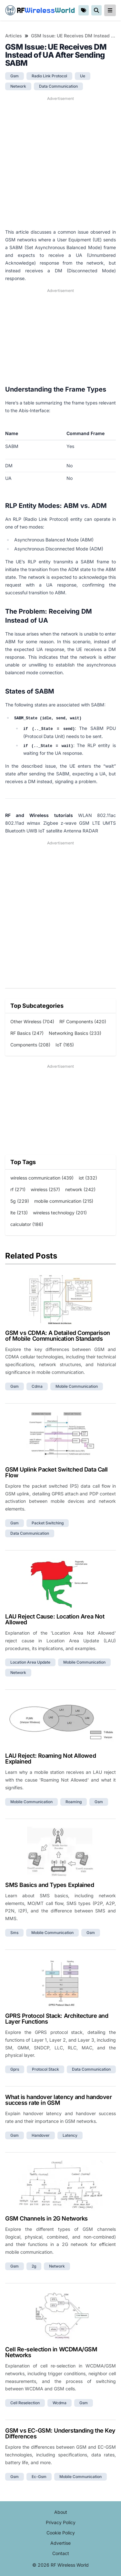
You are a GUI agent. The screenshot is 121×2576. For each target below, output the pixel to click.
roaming (74, 1801)
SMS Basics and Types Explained (49, 1884)
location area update (30, 1662)
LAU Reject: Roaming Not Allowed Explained (50, 1758)
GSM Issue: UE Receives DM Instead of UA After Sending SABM (73, 35)
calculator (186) (26, 1224)
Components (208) (30, 1044)
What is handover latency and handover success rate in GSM (58, 2100)
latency (70, 2135)
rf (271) (17, 1189)
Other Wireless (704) (32, 1021)
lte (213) (19, 1212)
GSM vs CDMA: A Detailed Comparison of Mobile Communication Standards (57, 1335)
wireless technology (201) (60, 1212)
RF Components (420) (82, 1021)
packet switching (48, 1523)
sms (14, 1932)
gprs (14, 2069)
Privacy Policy (61, 2522)
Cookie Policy (60, 2532)
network (18, 86)
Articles (13, 35)
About (60, 2512)
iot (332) (88, 1178)
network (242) (80, 1189)
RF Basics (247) (27, 1033)
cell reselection (25, 2402)
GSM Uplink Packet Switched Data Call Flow (56, 1472)
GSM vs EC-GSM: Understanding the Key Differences (60, 2433)
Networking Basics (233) (75, 1033)
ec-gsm (39, 2476)
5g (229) (19, 1201)
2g (34, 2266)
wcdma (59, 2402)
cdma (37, 1386)
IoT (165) (64, 1044)
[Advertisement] (60, 162)
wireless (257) (45, 1189)
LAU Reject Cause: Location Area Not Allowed (54, 1619)
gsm (14, 75)
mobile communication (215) (63, 1201)
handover (41, 2135)
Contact (60, 2553)
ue (82, 75)
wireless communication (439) (42, 1178)
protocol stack (45, 2069)
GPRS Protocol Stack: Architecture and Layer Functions (56, 2018)
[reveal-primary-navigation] (110, 10)
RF (40, 10)
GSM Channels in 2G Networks (46, 2218)
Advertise (60, 2543)
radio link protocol (49, 75)
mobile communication (76, 1386)
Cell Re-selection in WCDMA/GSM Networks (51, 2352)
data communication (58, 86)
